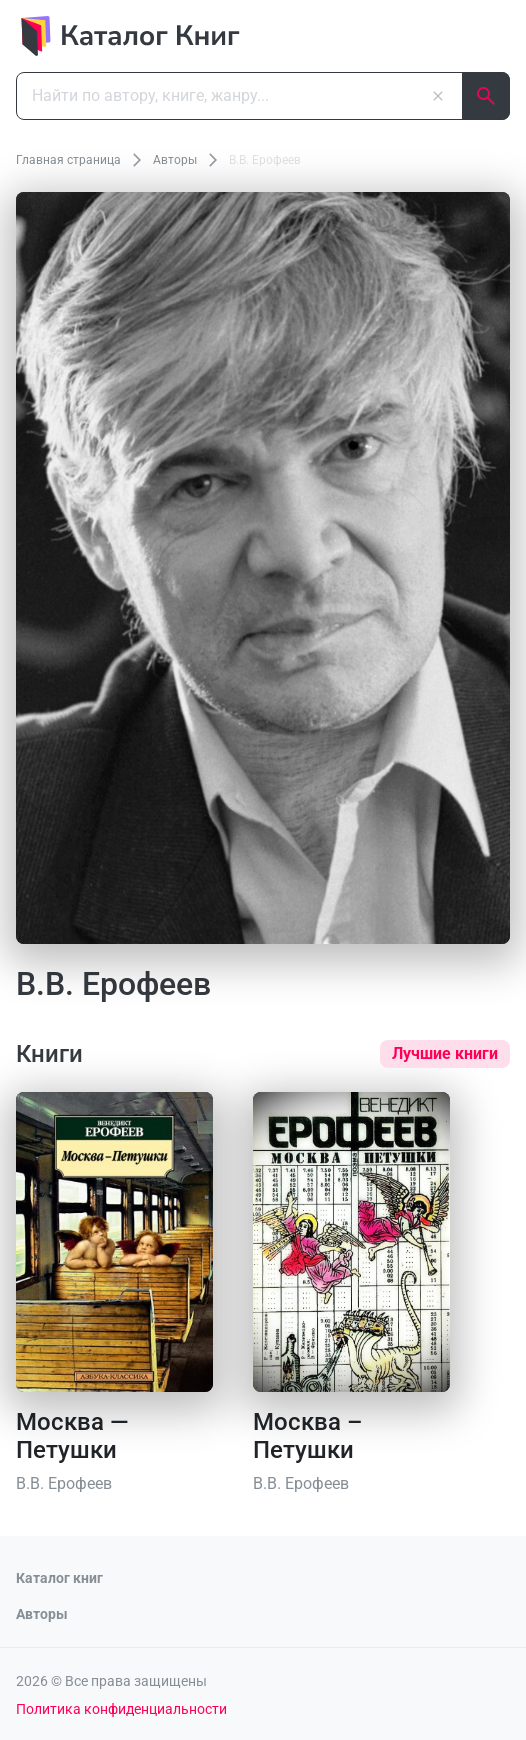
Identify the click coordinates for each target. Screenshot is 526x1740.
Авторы (175, 160)
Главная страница (68, 160)
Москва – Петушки (307, 1436)
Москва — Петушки (72, 1436)
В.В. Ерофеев (64, 1483)
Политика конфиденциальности (121, 1709)
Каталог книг (59, 1578)
